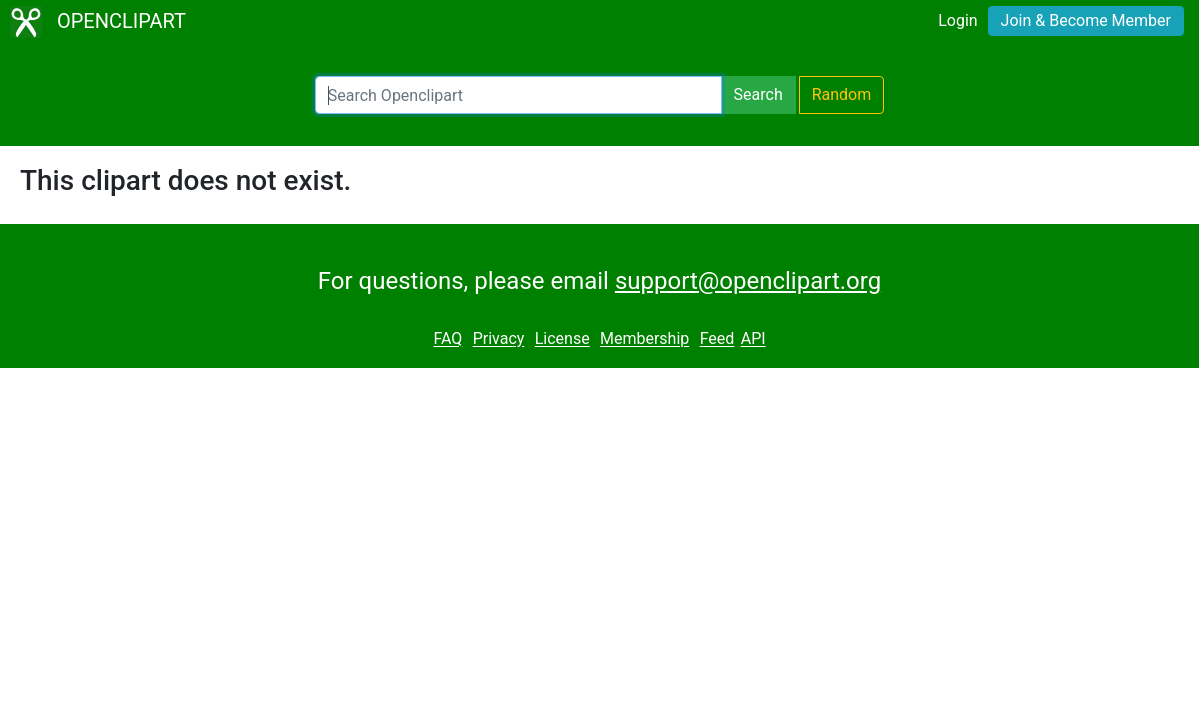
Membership (644, 339)
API (753, 339)
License (562, 339)
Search (758, 94)
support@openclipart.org (748, 281)
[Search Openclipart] (518, 95)
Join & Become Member (1086, 20)
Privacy (499, 339)
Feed (717, 339)
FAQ (447, 339)
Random (842, 94)
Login (957, 20)
